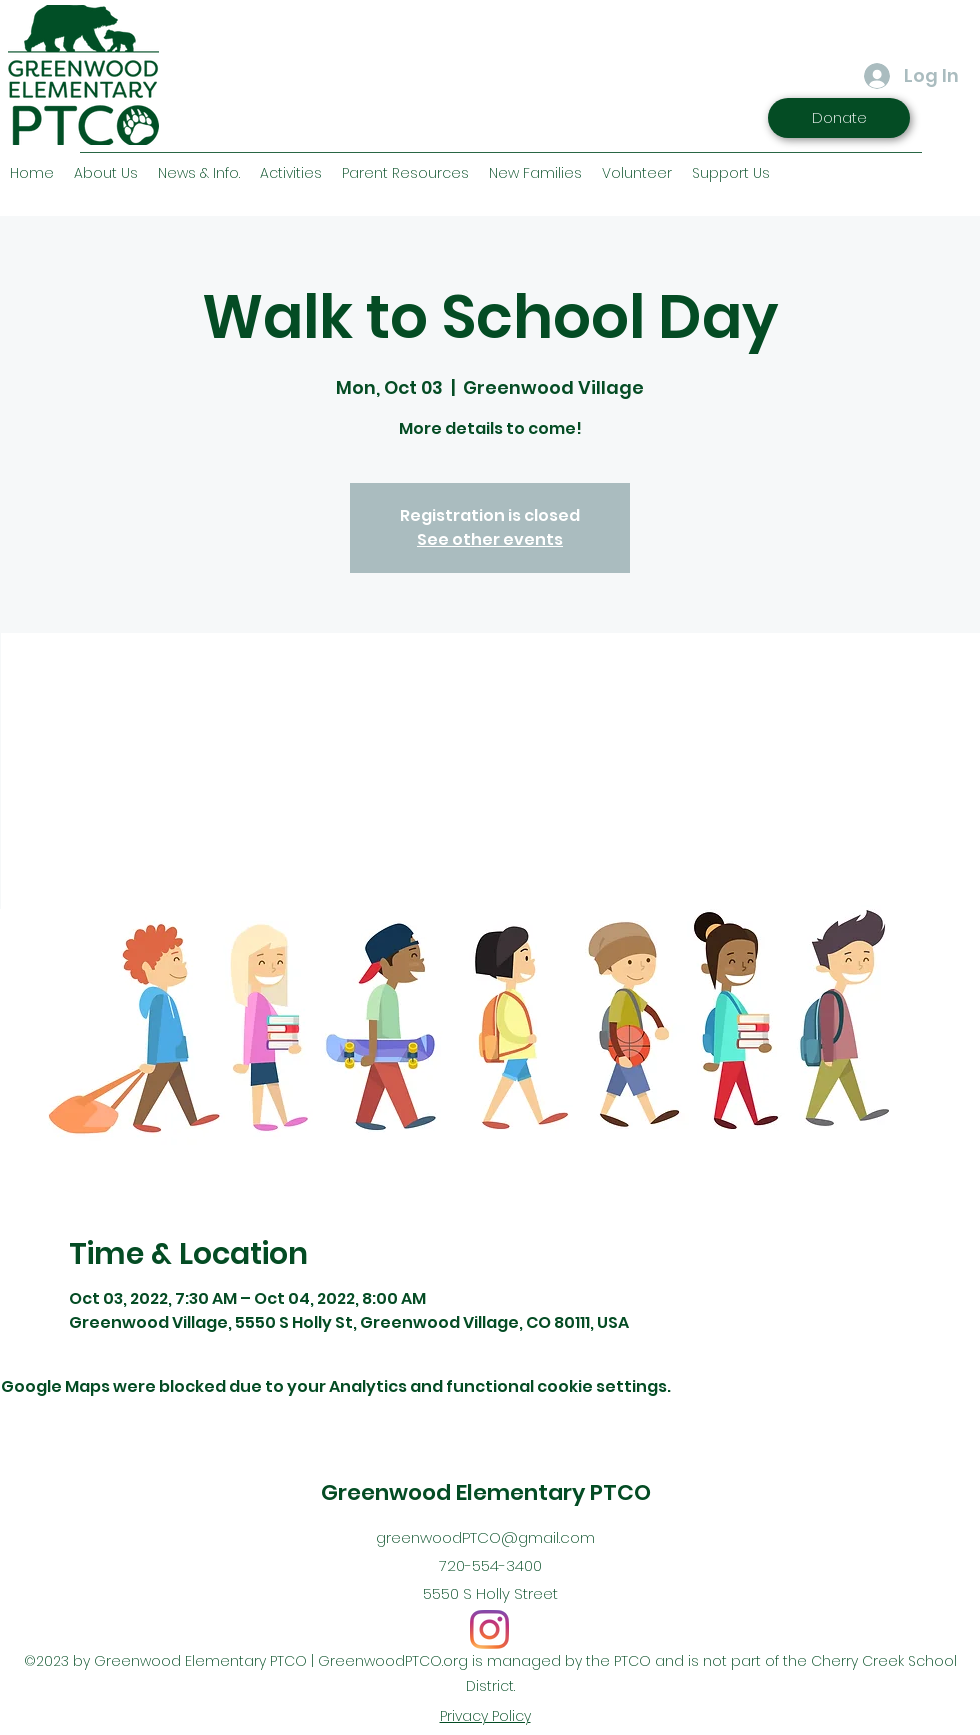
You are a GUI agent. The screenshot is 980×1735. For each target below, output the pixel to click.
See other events (490, 539)
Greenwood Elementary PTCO (486, 1492)
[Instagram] (489, 1629)
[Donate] (839, 118)
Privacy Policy (485, 1716)
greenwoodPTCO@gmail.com (485, 1537)
